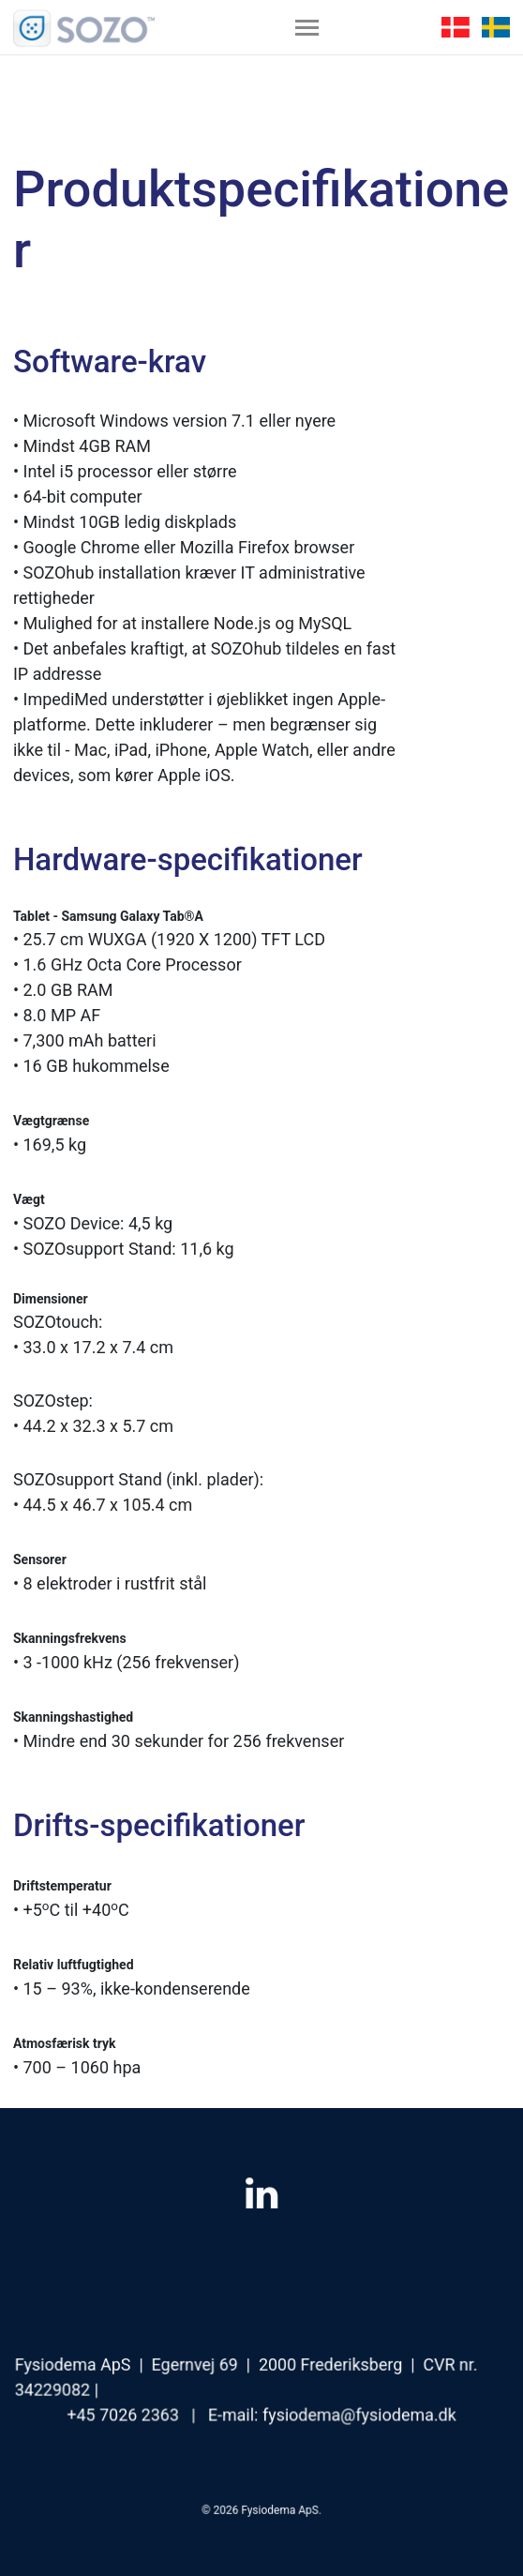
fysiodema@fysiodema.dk (357, 2412)
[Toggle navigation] (307, 27)
